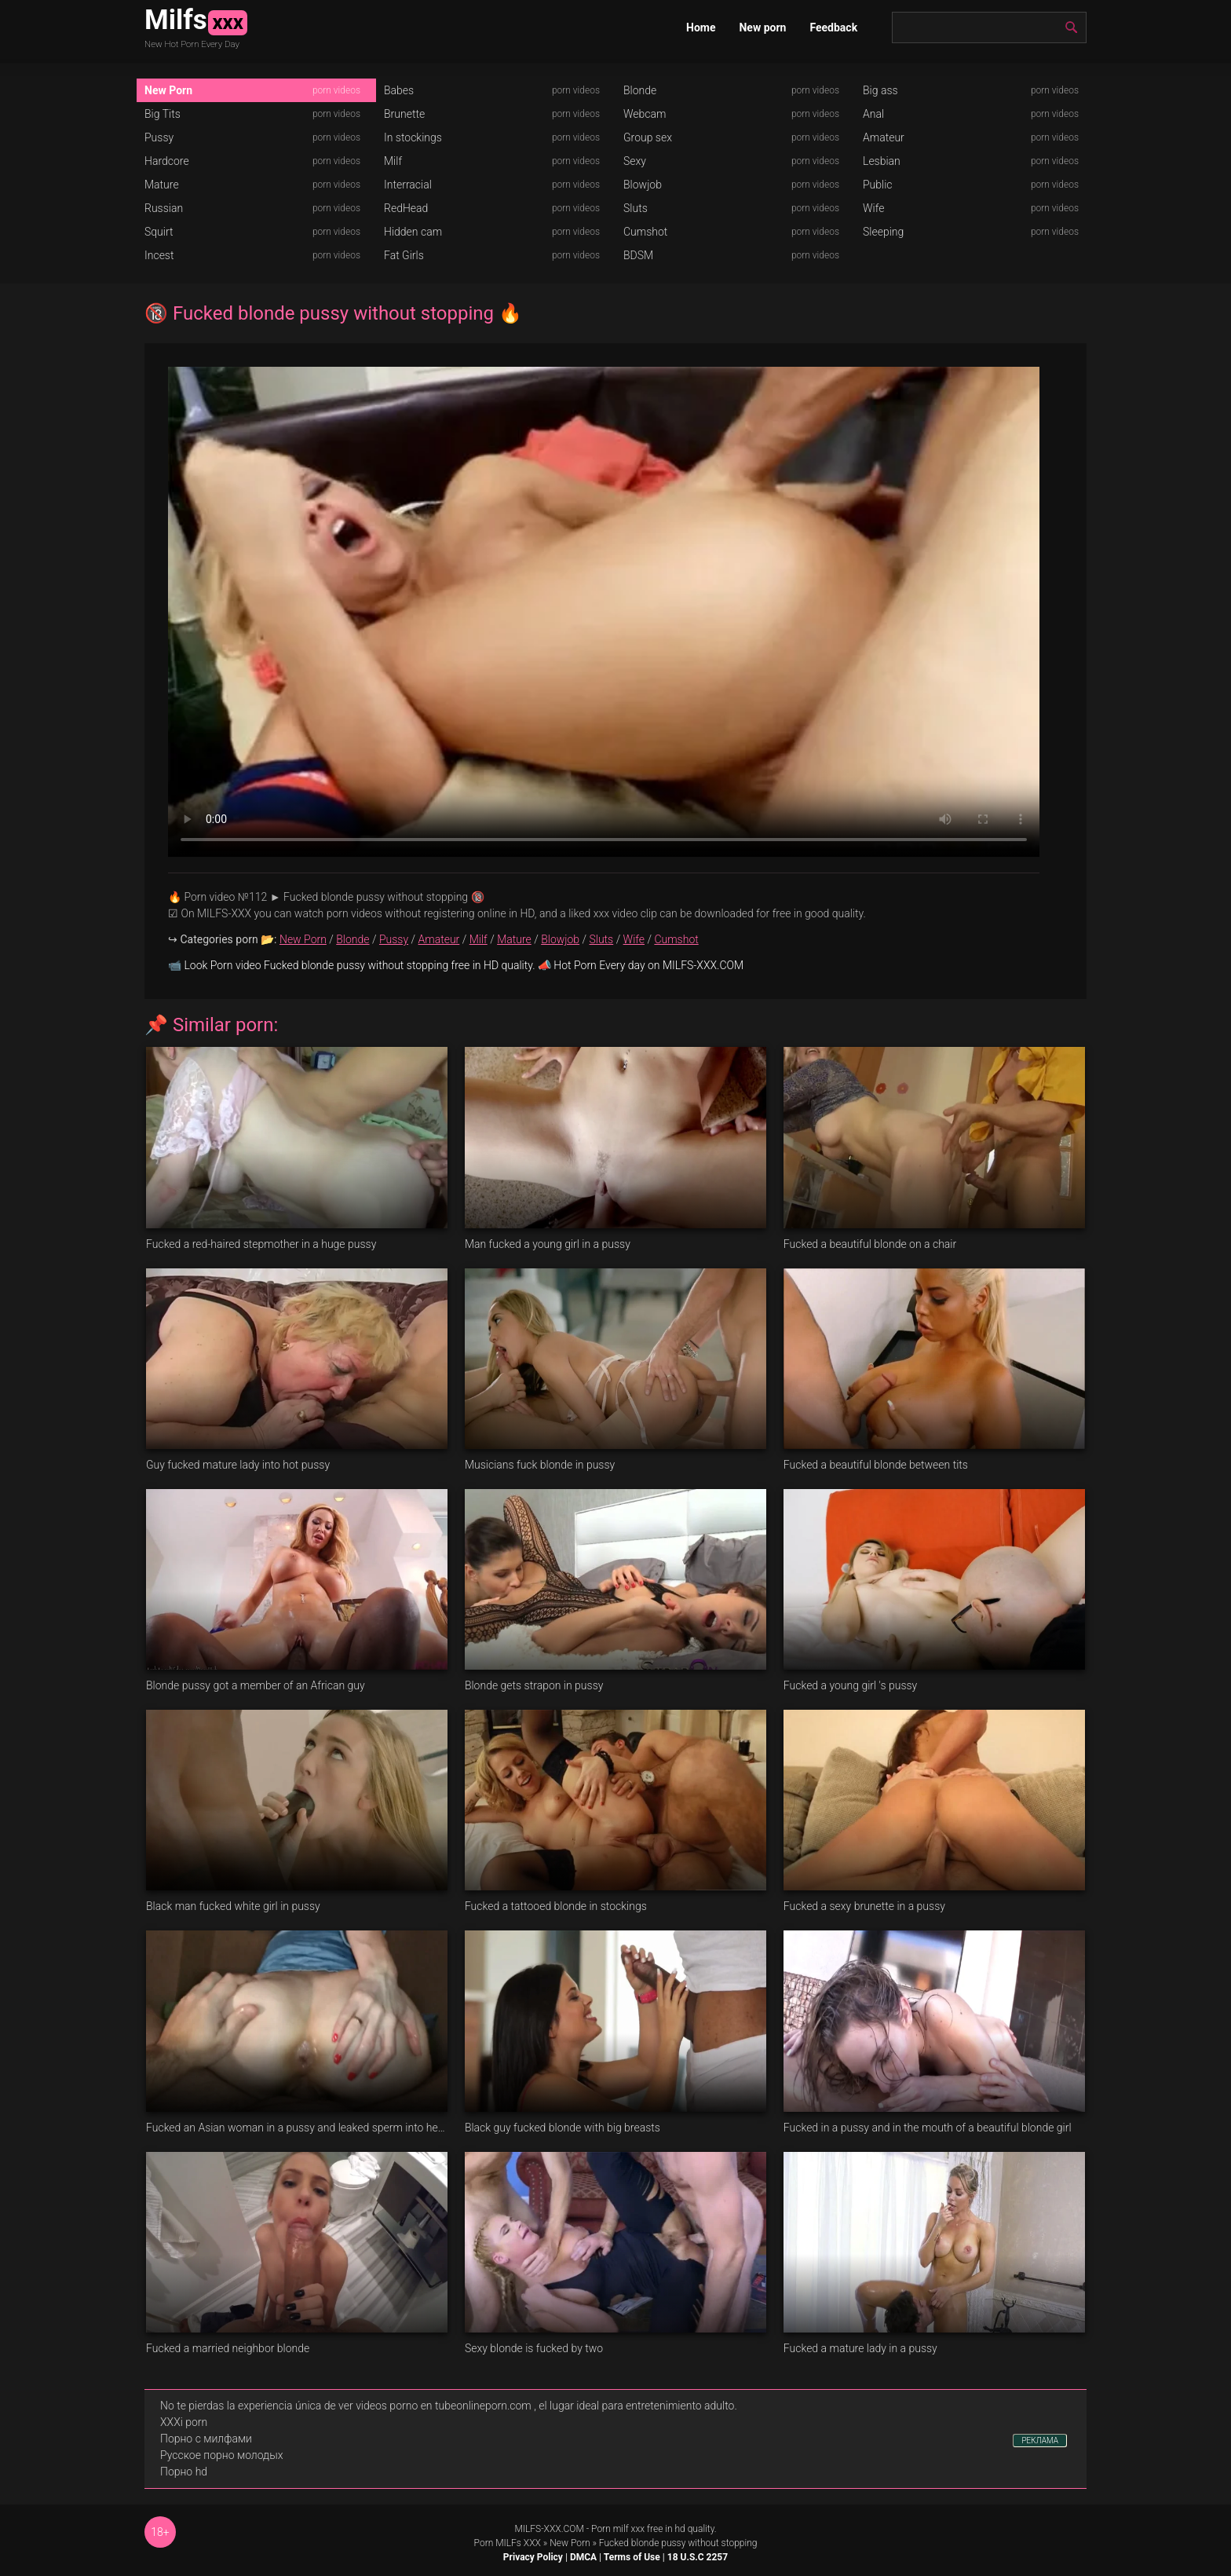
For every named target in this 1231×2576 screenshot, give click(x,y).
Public (878, 184)
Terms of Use (632, 2557)
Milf (393, 161)
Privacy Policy (533, 2557)
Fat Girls (404, 255)
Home (700, 27)
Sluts (635, 208)
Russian (163, 208)
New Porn (168, 90)
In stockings (413, 137)
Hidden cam (413, 231)
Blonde (639, 90)
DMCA (583, 2557)
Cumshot (645, 231)
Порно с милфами (206, 2438)
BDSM (638, 255)
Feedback (833, 27)
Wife (873, 208)
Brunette (404, 114)
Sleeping (883, 231)
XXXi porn (183, 2422)
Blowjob (642, 184)
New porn (762, 27)
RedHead (406, 208)
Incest (159, 255)
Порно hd (183, 2471)
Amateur (883, 137)
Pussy (159, 137)
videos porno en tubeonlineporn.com (443, 2405)
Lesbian (881, 161)
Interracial (408, 184)
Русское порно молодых (221, 2455)
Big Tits (162, 114)
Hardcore (166, 161)
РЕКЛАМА (1039, 2440)
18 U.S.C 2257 (697, 2557)
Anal (873, 114)
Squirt (159, 231)
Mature (161, 184)
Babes (399, 90)
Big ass (880, 90)
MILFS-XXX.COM (548, 2528)
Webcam (644, 114)
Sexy (634, 161)
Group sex (647, 137)
